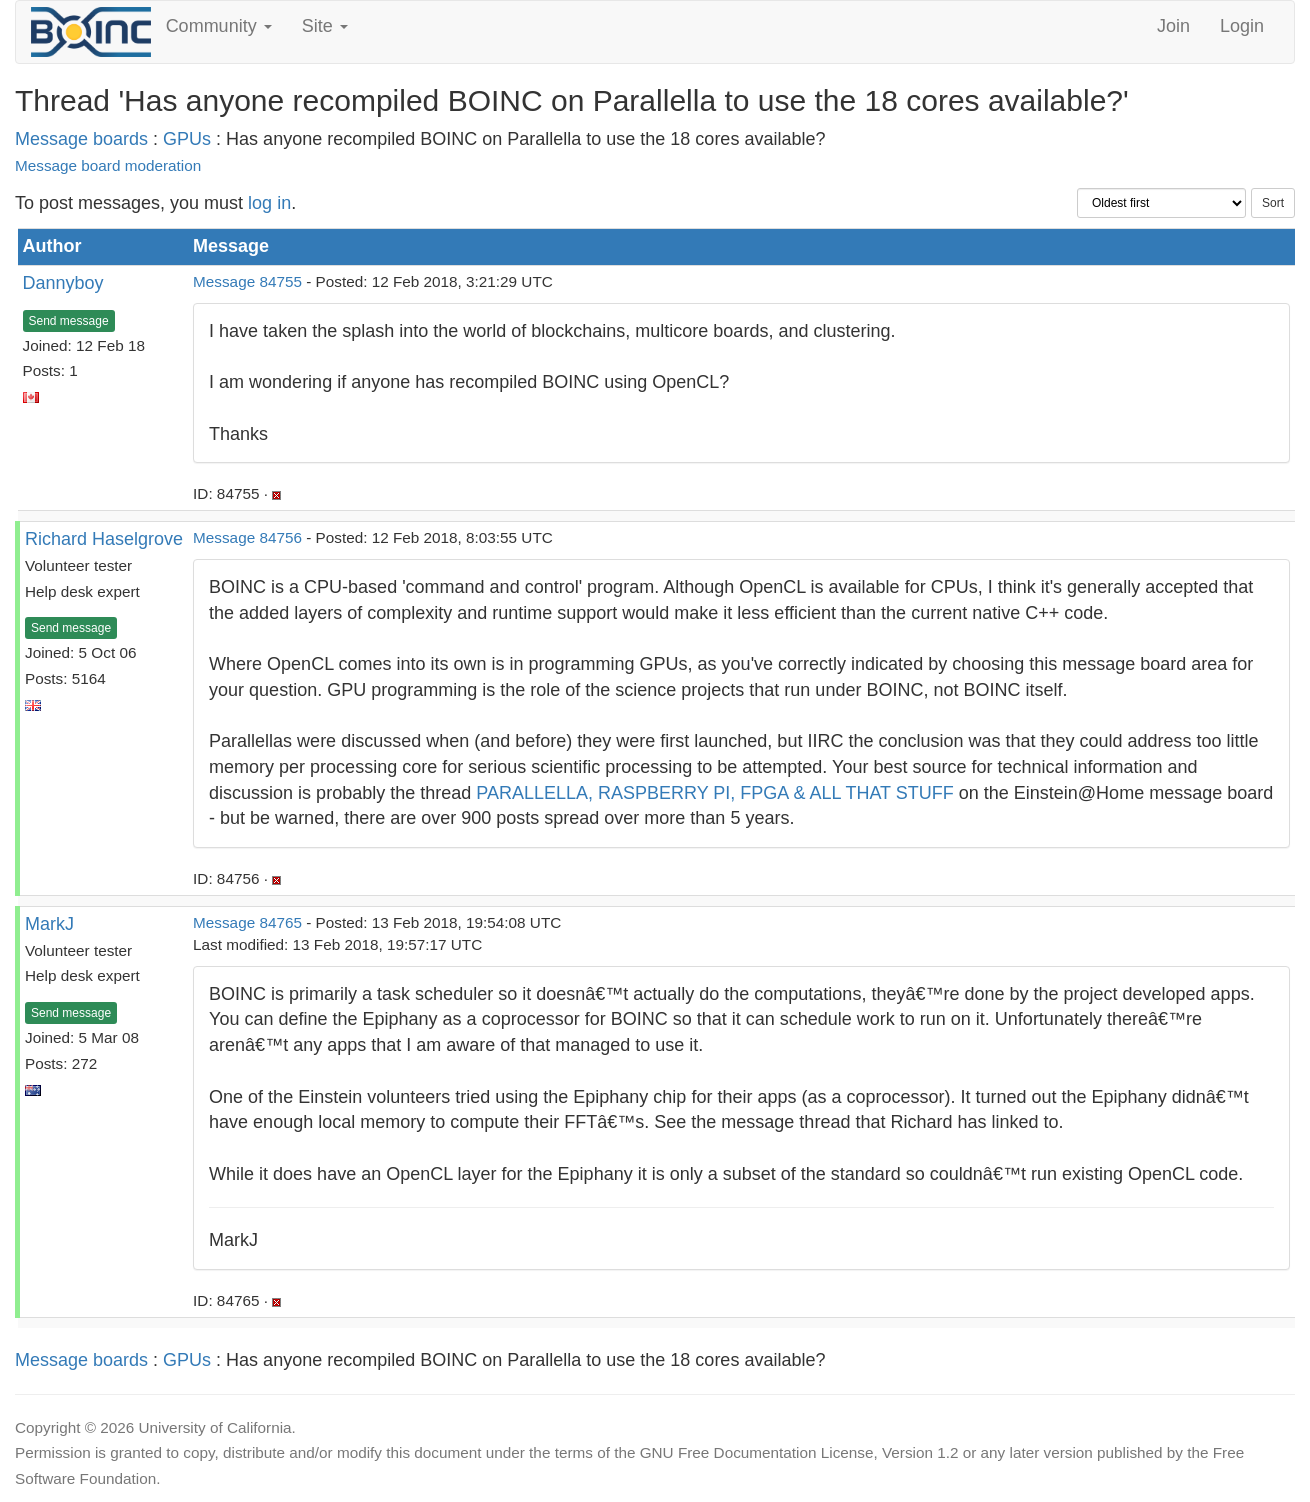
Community (219, 26)
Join (1173, 26)
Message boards (81, 139)
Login (1242, 26)
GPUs (187, 139)
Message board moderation (108, 165)
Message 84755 (247, 281)
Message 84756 (247, 537)
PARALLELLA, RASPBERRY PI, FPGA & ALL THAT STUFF (715, 793)
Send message (69, 321)
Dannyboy (63, 283)
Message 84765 (247, 922)
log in (269, 203)
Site (325, 26)
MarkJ (49, 924)
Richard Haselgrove (104, 539)
